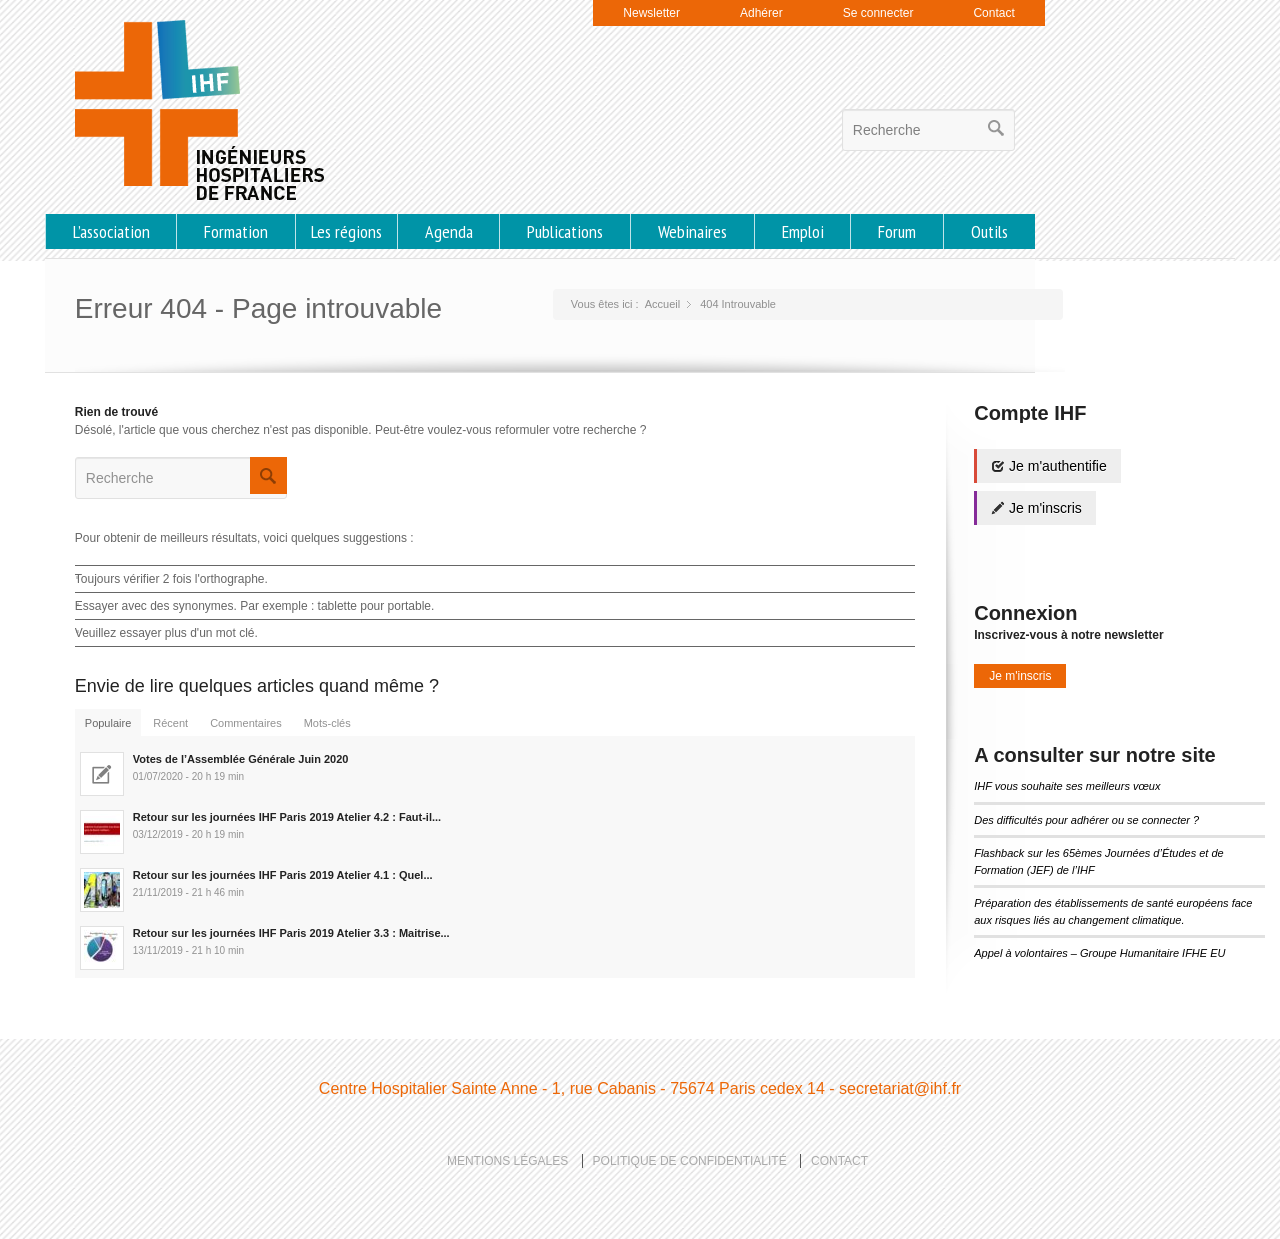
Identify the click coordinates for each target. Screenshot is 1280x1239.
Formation (236, 231)
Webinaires (692, 231)
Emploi (803, 231)
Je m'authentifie (1049, 466)
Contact (993, 13)
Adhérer (761, 13)
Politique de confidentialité (690, 1161)
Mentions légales (507, 1161)
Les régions (346, 231)
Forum (897, 231)
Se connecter (878, 13)
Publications (565, 231)
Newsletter (651, 13)
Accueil (662, 304)
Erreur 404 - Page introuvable (258, 308)
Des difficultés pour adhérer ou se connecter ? (1086, 820)
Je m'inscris (1036, 508)
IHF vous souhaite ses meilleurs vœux (1067, 786)
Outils (989, 231)
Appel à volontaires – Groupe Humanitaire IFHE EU (1099, 953)
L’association (111, 231)
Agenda (449, 231)
